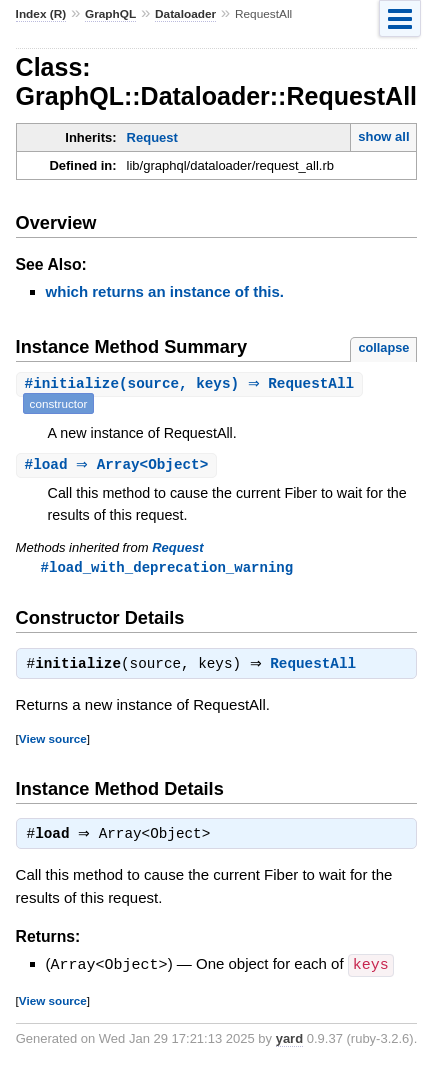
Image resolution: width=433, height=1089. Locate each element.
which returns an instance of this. (165, 291)
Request (152, 137)
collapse (383, 347)
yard (289, 1043)
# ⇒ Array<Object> (119, 465)
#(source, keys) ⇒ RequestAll (192, 384)
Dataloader (185, 14)
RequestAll (318, 668)
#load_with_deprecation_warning (167, 568)
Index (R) (41, 14)
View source (53, 742)
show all (383, 136)
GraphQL (110, 14)
